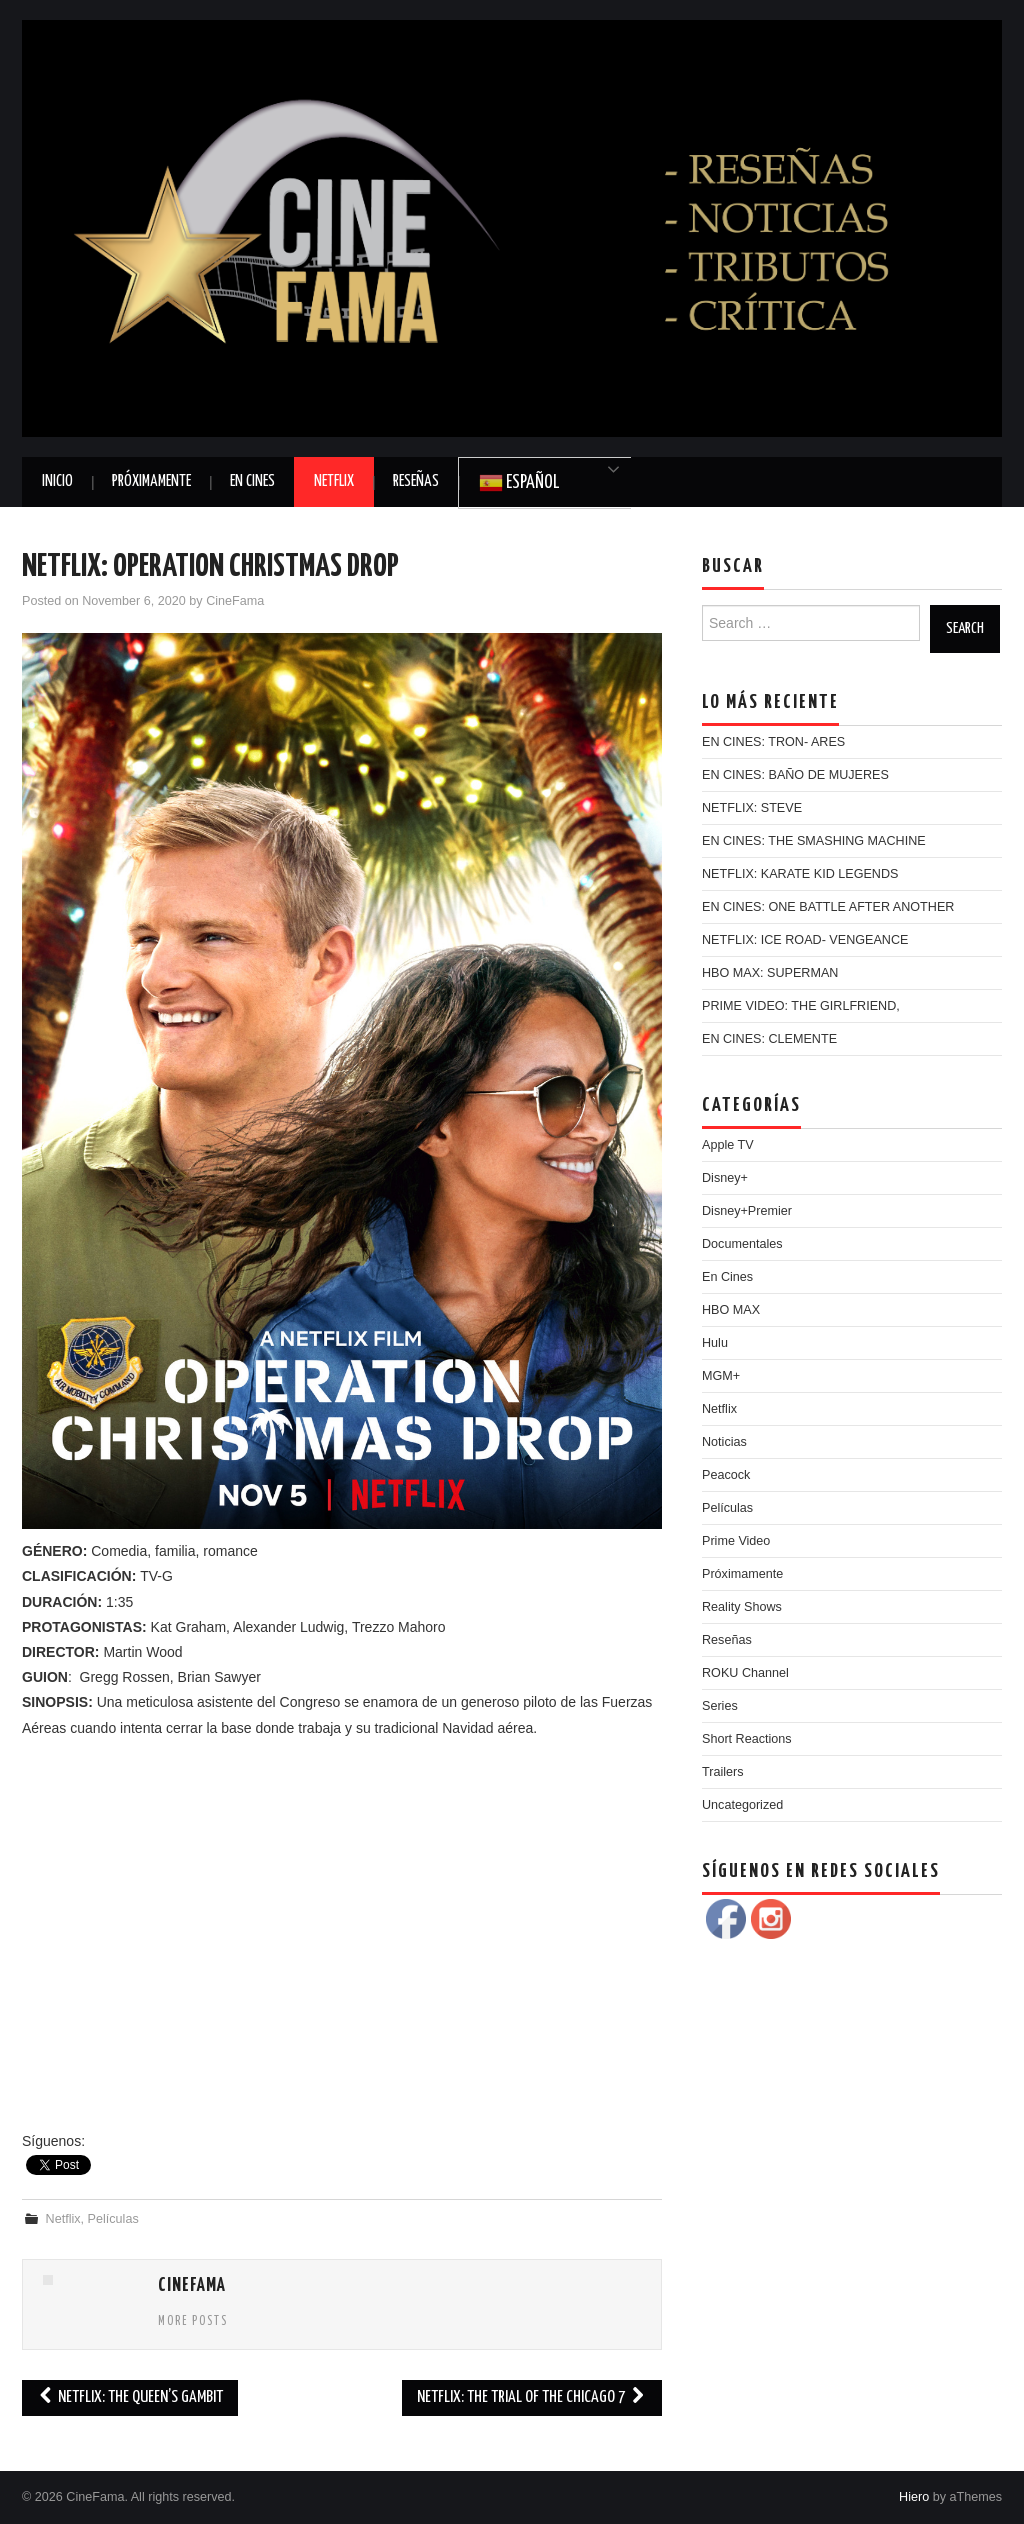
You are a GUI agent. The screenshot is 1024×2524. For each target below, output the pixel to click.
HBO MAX (731, 1310)
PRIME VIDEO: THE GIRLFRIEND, (801, 1006)
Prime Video (736, 1541)
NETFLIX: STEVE (752, 808)
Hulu (715, 1343)
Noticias (724, 1442)
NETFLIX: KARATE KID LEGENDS (800, 874)
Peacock (726, 1475)
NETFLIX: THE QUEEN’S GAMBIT (130, 2397)
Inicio (57, 481)
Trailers (723, 1772)
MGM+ (721, 1376)
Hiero (914, 2497)
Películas (113, 2219)
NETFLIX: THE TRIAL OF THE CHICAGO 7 (532, 2397)
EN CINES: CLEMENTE (769, 1039)
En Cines (252, 481)
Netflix (334, 481)
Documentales (742, 1244)
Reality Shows (742, 1607)
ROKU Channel (745, 1673)
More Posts (193, 2322)
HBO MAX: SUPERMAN (770, 973)
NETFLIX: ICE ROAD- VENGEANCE (805, 940)
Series (720, 1706)
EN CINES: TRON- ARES (773, 742)
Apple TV (728, 1145)
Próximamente (151, 481)
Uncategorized (742, 1805)
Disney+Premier (747, 1211)
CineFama (235, 601)
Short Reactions (747, 1739)
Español (519, 483)
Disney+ (725, 1178)
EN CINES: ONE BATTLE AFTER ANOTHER (828, 907)
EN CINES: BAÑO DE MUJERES (795, 775)
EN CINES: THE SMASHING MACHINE (814, 841)
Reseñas (416, 481)
